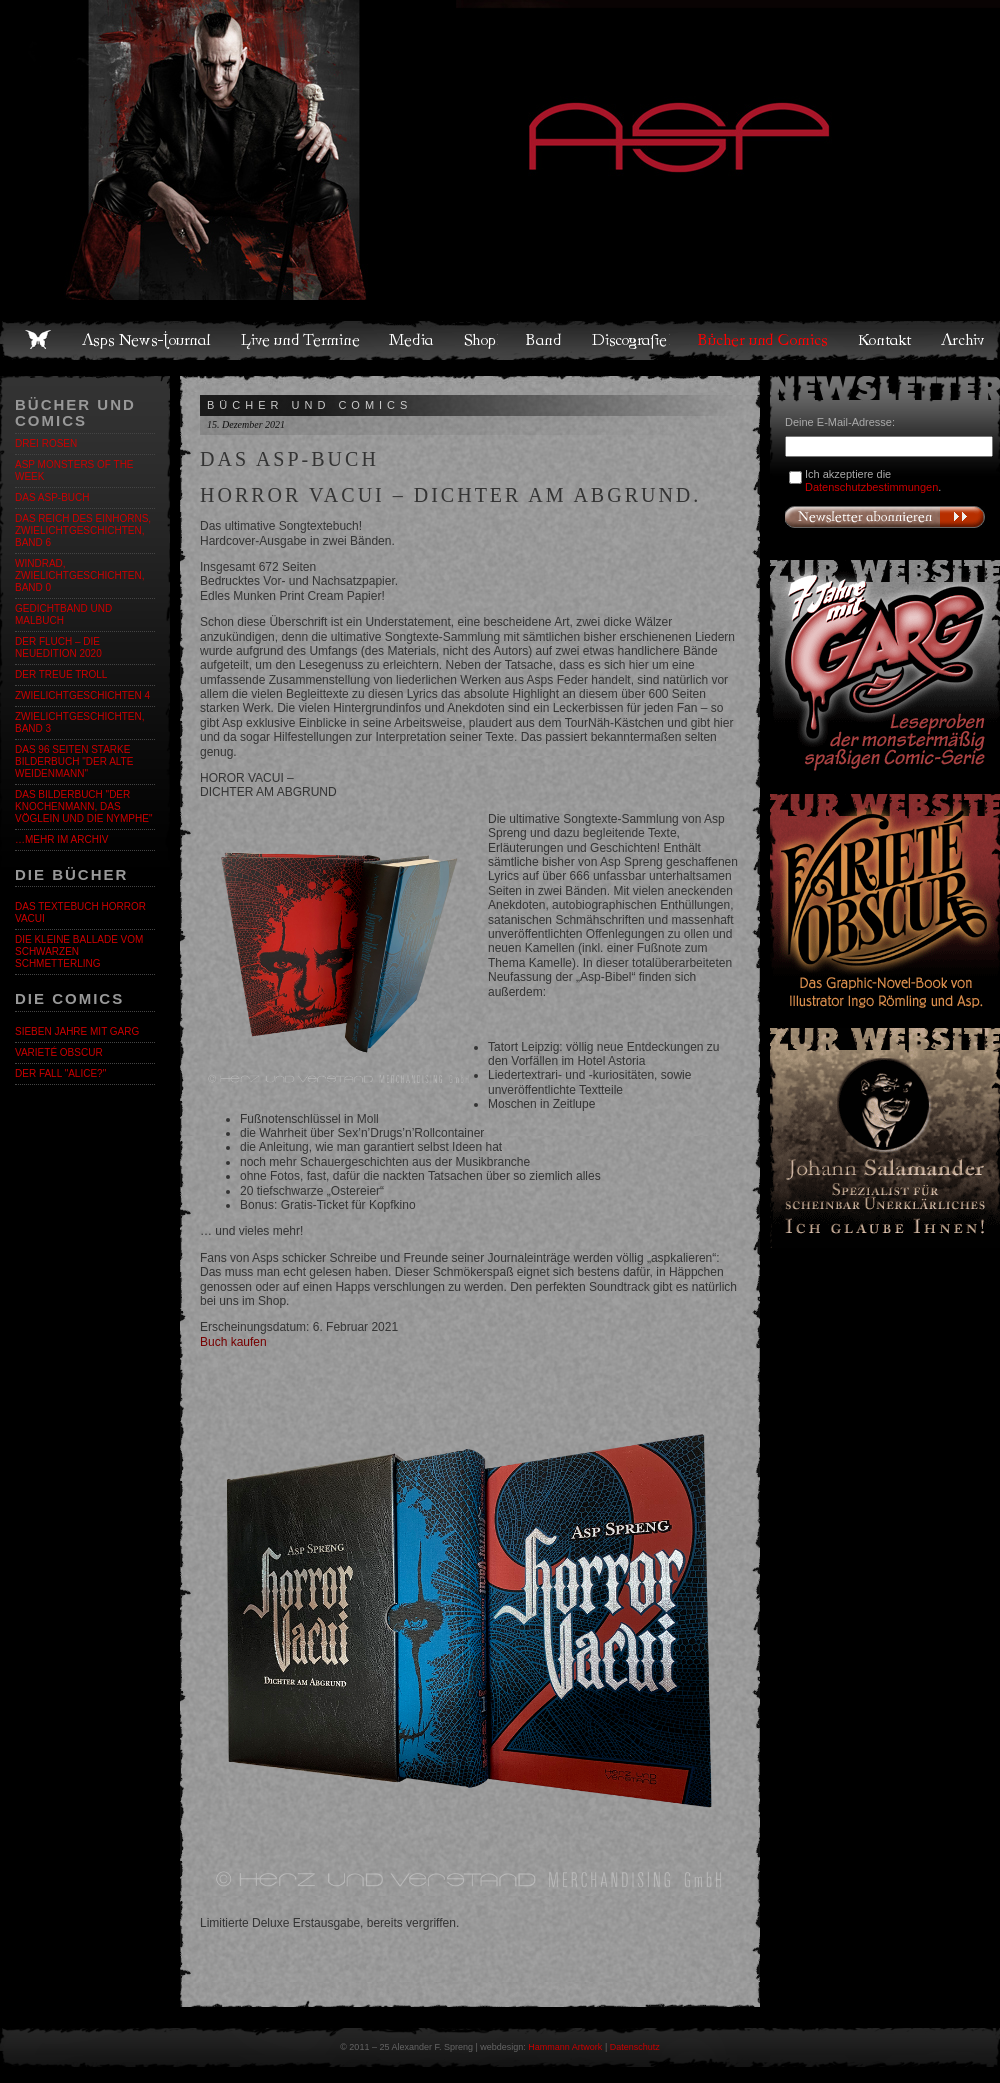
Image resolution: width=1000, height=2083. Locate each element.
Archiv (964, 340)
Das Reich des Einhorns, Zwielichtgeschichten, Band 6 (83, 530)
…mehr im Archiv (61, 839)
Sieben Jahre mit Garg (77, 1031)
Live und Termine (301, 340)
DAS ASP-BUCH (52, 497)
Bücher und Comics (764, 340)
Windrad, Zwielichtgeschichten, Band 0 (79, 575)
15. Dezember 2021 (246, 424)
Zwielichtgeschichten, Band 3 (79, 722)
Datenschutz (635, 2047)
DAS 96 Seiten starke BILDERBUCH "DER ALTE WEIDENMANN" (74, 761)
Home (38, 340)
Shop (481, 340)
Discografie (631, 340)
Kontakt (885, 340)
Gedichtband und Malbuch (63, 614)
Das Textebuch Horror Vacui (80, 912)
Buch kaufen (233, 1342)
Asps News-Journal (147, 340)
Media (412, 340)
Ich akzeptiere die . (873, 480)
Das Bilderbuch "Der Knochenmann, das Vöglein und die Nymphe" (83, 806)
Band (545, 340)
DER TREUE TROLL (61, 674)
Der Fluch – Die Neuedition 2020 (58, 647)
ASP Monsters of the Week (74, 470)
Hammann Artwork (565, 2047)
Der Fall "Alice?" (60, 1073)
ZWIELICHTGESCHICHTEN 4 (82, 695)
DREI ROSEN (46, 443)
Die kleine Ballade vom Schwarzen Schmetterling (79, 951)
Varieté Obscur (59, 1052)
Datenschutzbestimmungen (871, 487)
